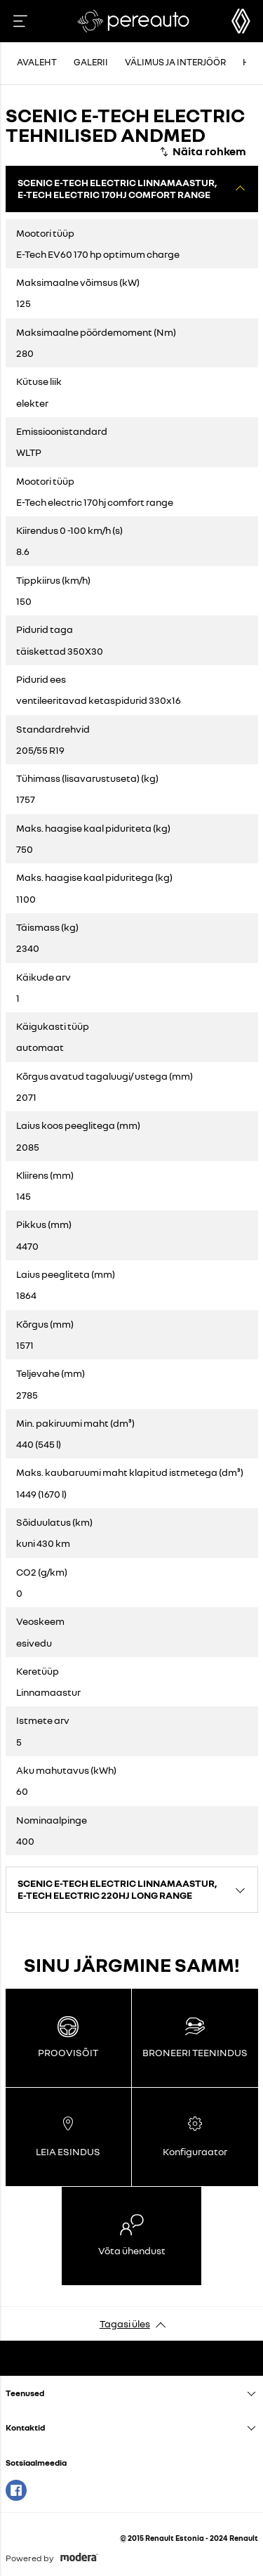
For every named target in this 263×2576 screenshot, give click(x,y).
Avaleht (37, 61)
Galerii (91, 61)
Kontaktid (25, 2427)
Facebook (16, 2490)
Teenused (25, 2393)
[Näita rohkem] (202, 152)
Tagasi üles (125, 2323)
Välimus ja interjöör (175, 61)
